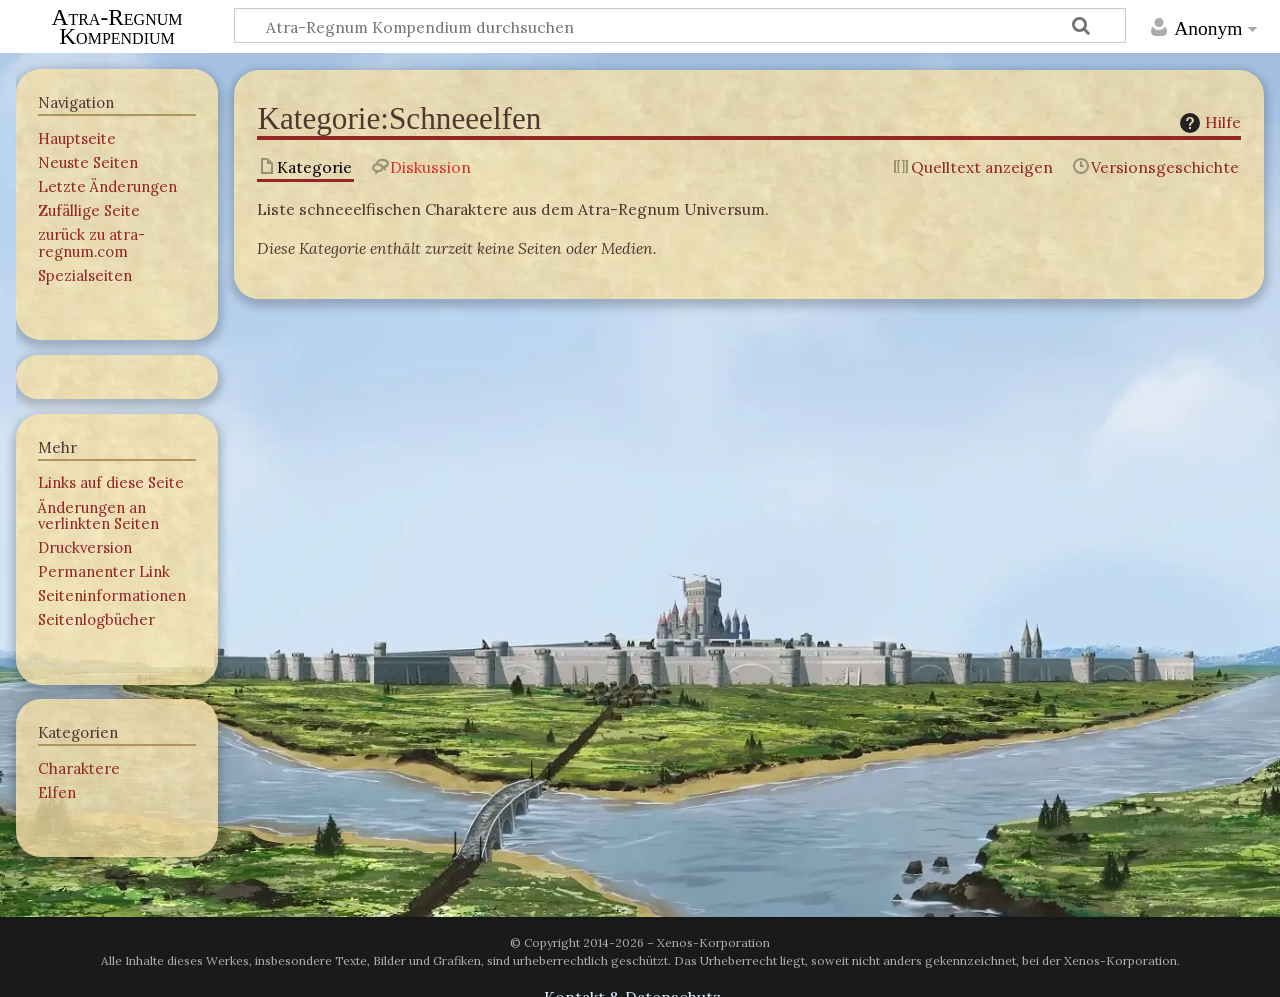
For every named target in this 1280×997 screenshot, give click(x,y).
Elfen (57, 792)
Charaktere (79, 768)
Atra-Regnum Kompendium (117, 27)
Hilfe (1208, 122)
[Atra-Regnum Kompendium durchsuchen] (680, 25)
